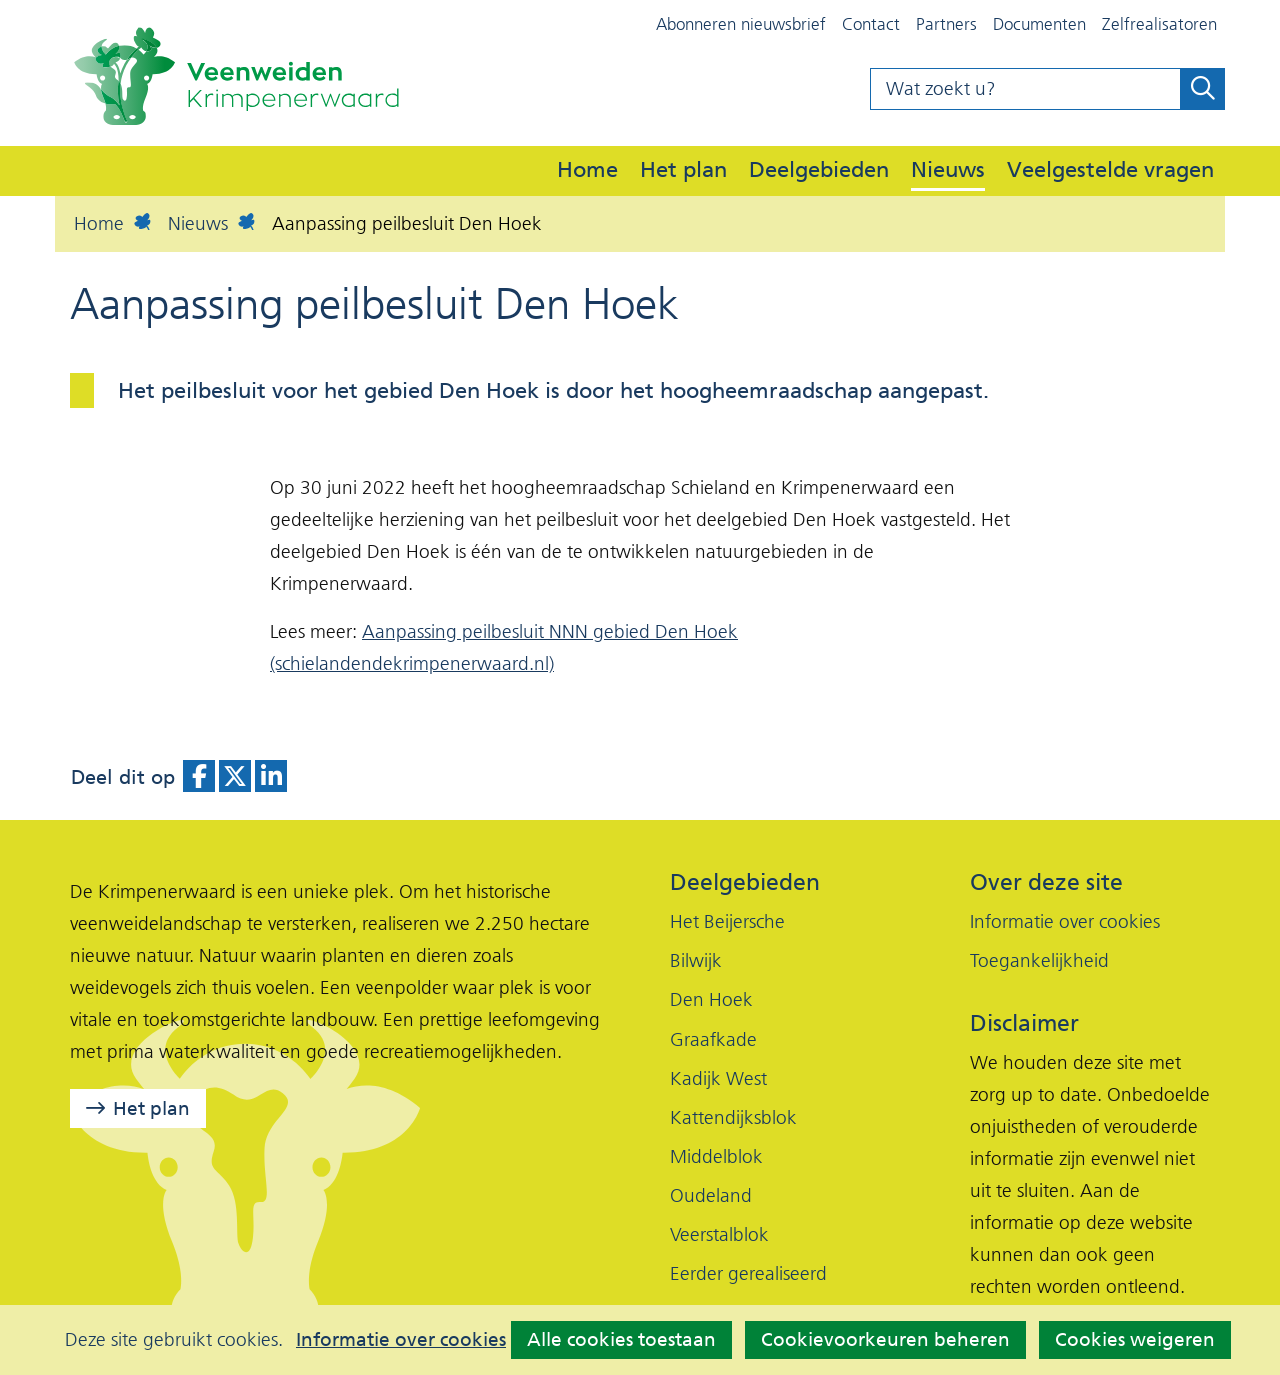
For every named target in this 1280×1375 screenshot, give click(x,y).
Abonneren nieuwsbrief (741, 24)
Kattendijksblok (733, 1117)
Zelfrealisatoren (1159, 24)
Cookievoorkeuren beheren (885, 1339)
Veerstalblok (719, 1234)
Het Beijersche (727, 921)
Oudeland (711, 1195)
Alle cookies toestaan (621, 1339)
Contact (871, 24)
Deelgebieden (819, 169)
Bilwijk (696, 960)
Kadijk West (718, 1078)
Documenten (1039, 24)
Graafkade (713, 1039)
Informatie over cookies (401, 1340)
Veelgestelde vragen (1110, 169)
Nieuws (948, 169)
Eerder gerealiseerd (748, 1273)
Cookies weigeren (1135, 1339)
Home (587, 169)
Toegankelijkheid (1039, 960)
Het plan (683, 169)
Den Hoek (711, 999)
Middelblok (716, 1156)
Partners (946, 24)
